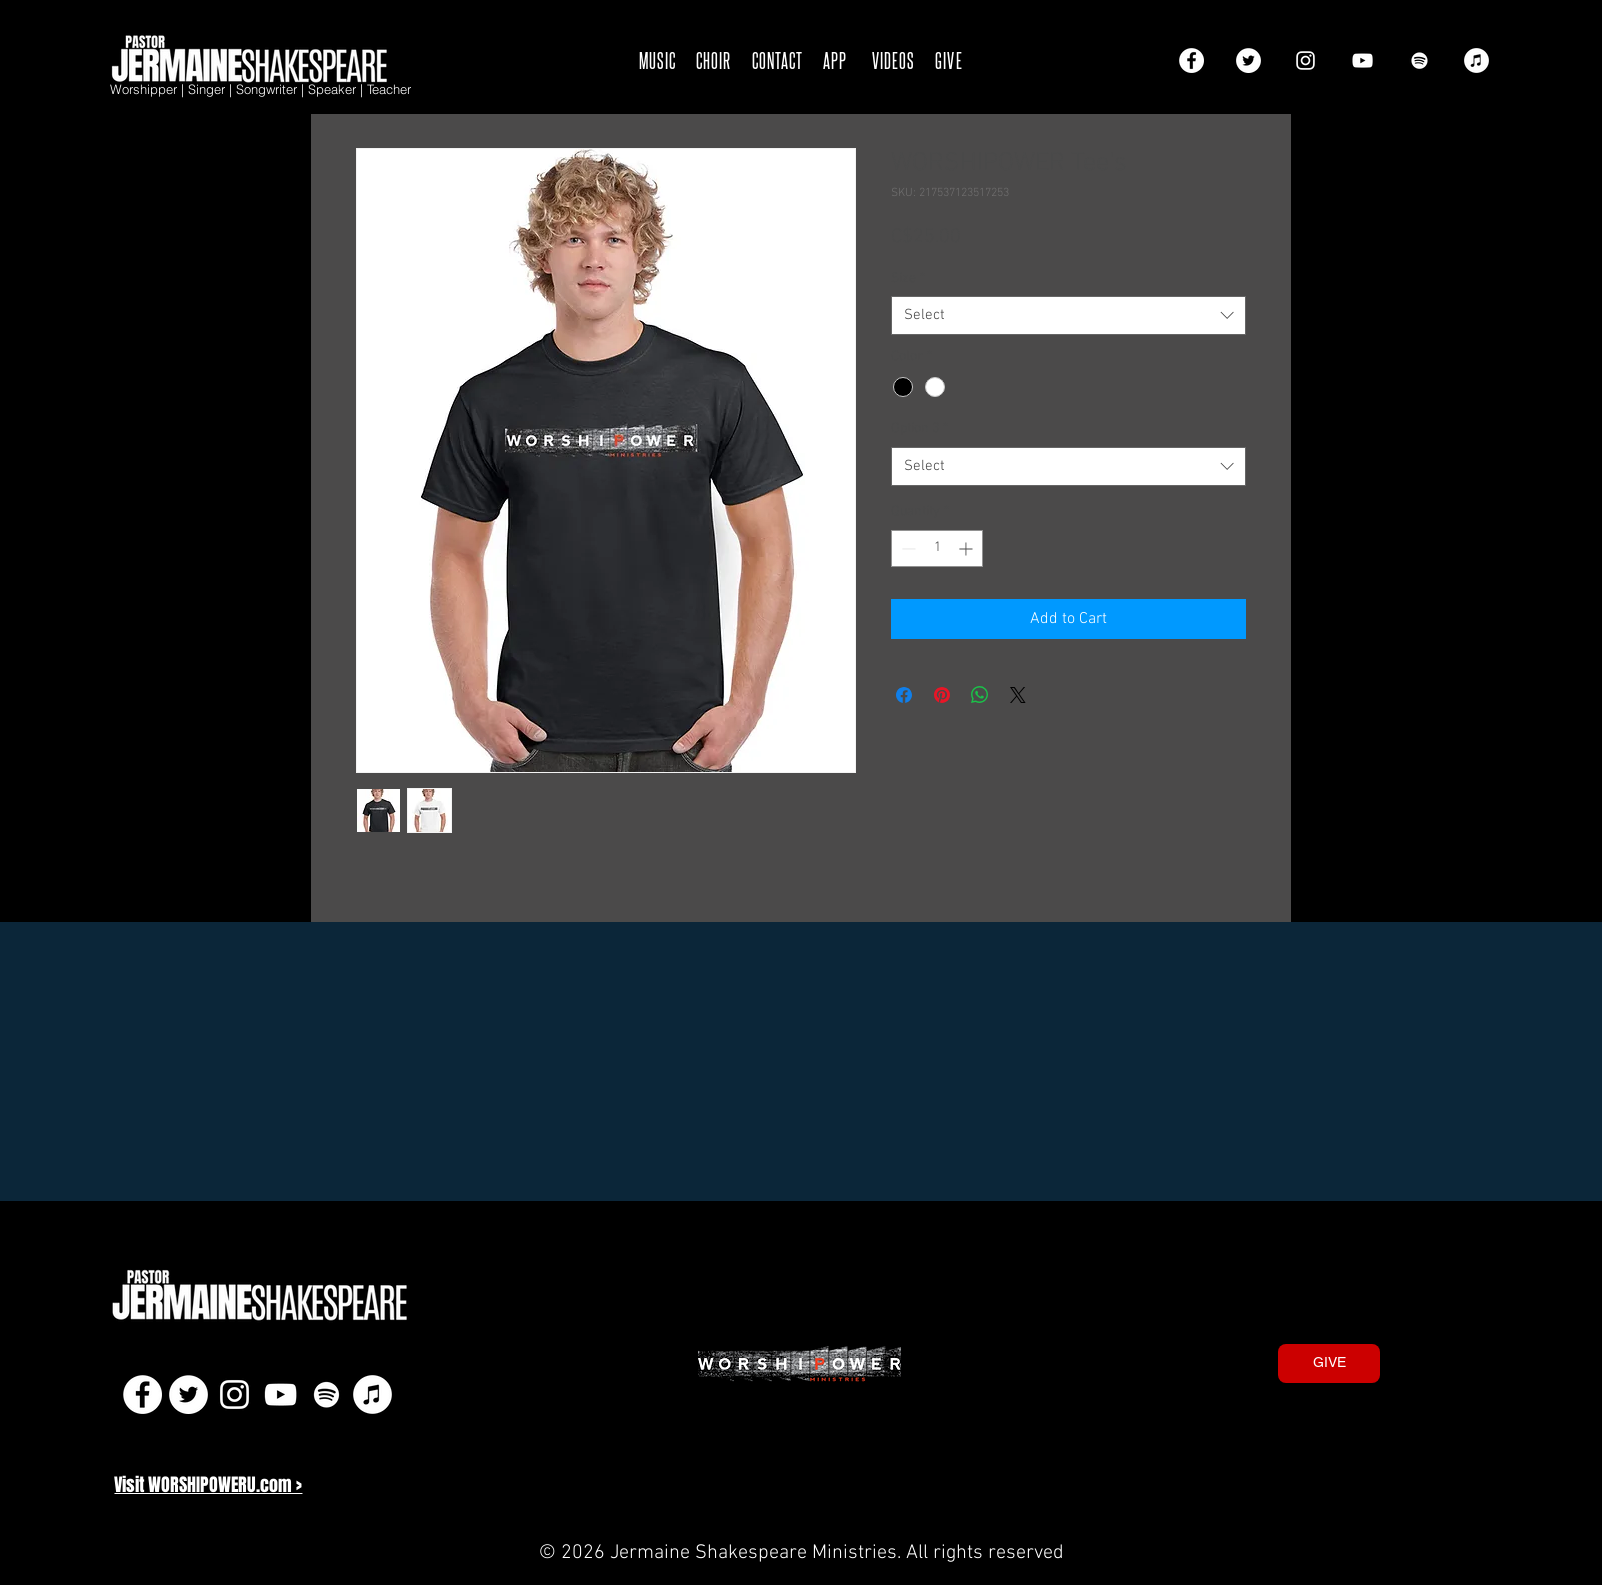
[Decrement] (906, 548)
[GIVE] (1329, 1363)
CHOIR (713, 59)
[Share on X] (1018, 695)
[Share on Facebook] (904, 695)
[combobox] (1068, 315)
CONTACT (777, 59)
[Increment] (967, 548)
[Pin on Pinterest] (942, 695)
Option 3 (919, 428)
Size (908, 278)
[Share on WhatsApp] (980, 695)
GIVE (948, 59)
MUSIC (657, 59)
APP (835, 59)
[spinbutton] (937, 548)
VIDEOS (893, 59)
